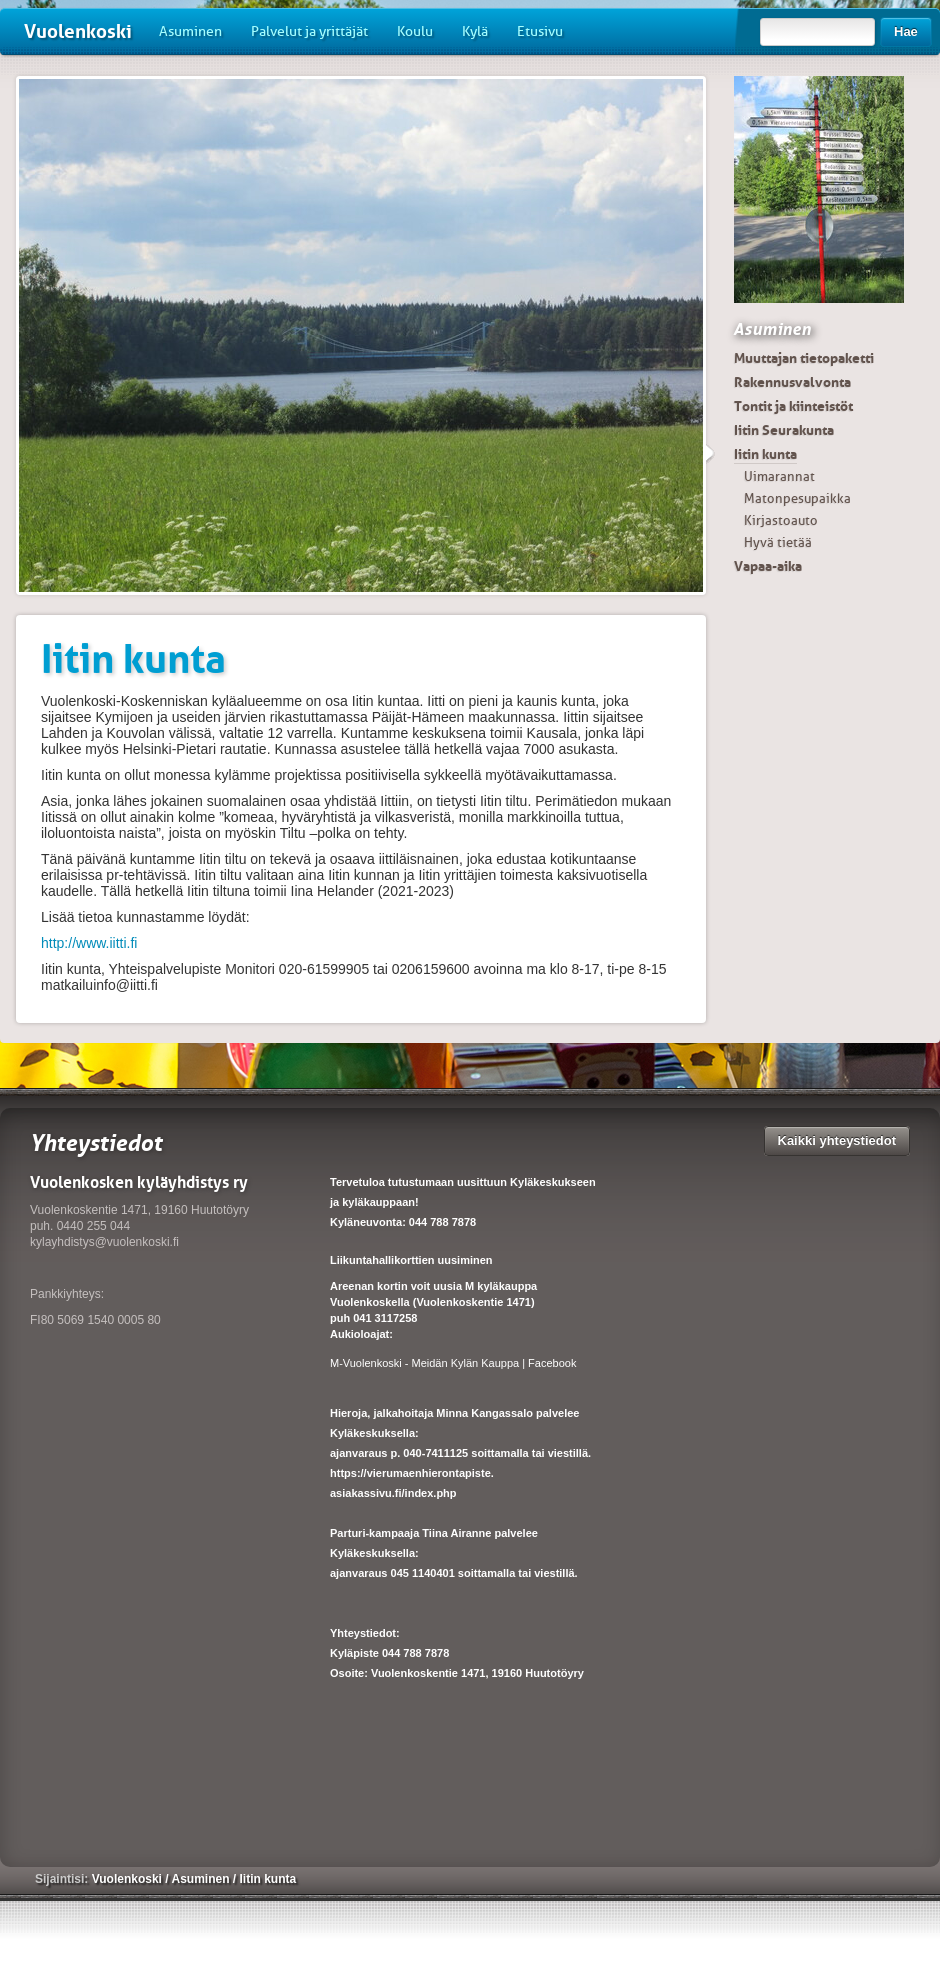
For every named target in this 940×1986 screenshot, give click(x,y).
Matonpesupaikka (797, 498)
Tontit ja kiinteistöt (793, 406)
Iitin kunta (765, 454)
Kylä (475, 31)
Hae (906, 31)
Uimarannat (779, 476)
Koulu (415, 31)
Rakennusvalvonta (792, 382)
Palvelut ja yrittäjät (309, 31)
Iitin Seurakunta (784, 430)
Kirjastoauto (781, 520)
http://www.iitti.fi (89, 943)
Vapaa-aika (768, 566)
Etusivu (540, 31)
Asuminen (190, 31)
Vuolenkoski (78, 31)
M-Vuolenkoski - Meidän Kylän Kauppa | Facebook (453, 1363)
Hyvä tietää (778, 542)
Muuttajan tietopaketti (804, 358)
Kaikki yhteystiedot (837, 1140)
